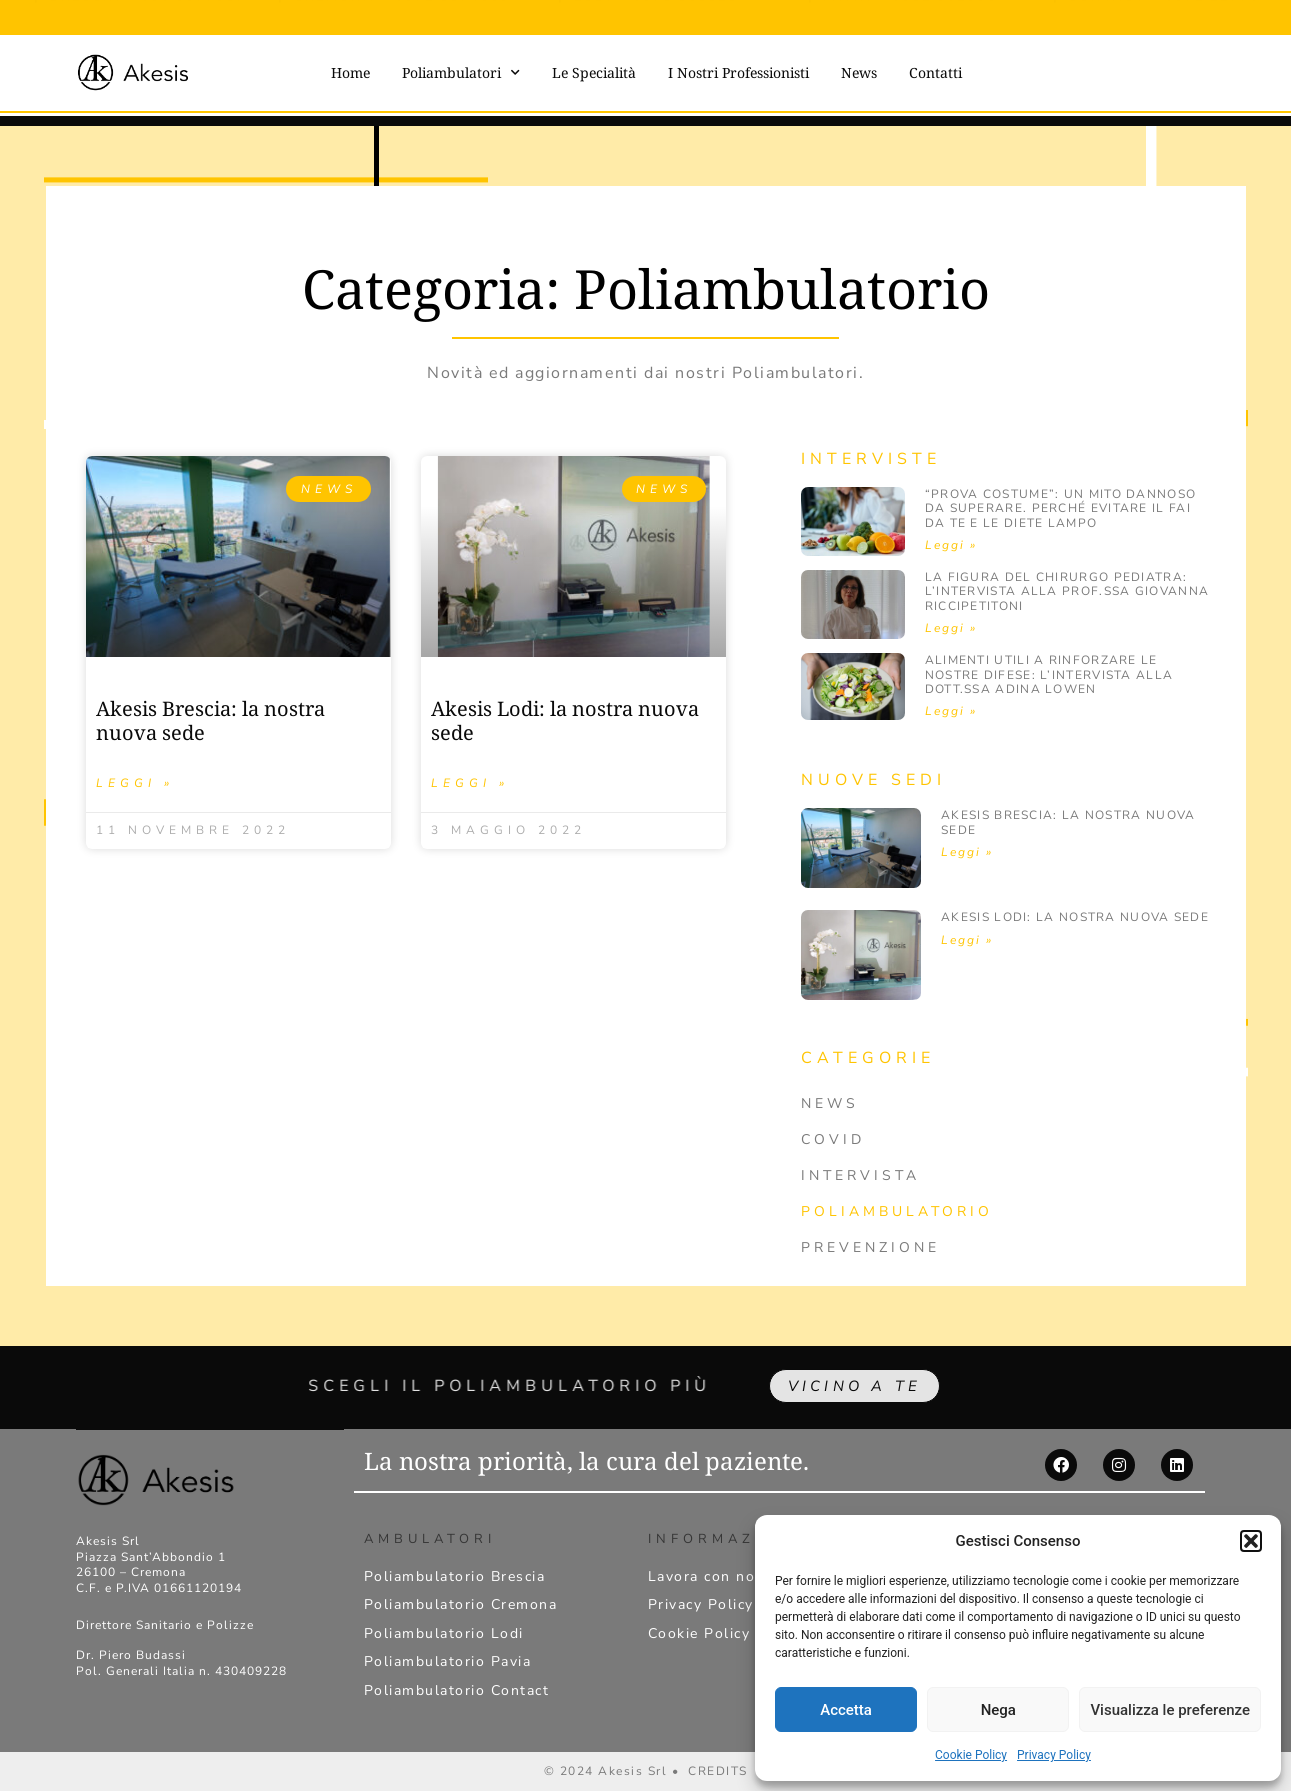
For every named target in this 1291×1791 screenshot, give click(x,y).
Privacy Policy (1054, 1755)
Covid (833, 1139)
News (859, 72)
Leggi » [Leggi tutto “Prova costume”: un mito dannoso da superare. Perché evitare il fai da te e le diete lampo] (951, 545)
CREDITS (718, 1771)
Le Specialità (594, 72)
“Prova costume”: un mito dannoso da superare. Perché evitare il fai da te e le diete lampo (1061, 508)
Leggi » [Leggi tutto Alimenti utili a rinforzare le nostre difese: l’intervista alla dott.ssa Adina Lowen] (951, 711)
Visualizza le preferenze (1170, 1710)
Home (350, 72)
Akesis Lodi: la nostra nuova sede (565, 720)
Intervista (860, 1175)
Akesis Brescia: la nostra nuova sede (210, 720)
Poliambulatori (461, 73)
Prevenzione (870, 1247)
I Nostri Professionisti (738, 72)
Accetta (846, 1710)
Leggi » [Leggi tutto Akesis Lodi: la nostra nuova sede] (470, 783)
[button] (1251, 1541)
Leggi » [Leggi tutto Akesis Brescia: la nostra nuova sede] (135, 783)
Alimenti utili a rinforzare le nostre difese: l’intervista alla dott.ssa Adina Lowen (1049, 674)
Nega (998, 1710)
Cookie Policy (971, 1755)
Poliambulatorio (897, 1211)
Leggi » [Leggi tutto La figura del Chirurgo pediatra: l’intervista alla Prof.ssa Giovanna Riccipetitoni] (951, 628)
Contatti (935, 72)
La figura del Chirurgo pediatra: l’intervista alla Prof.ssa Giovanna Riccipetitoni (1067, 591)
